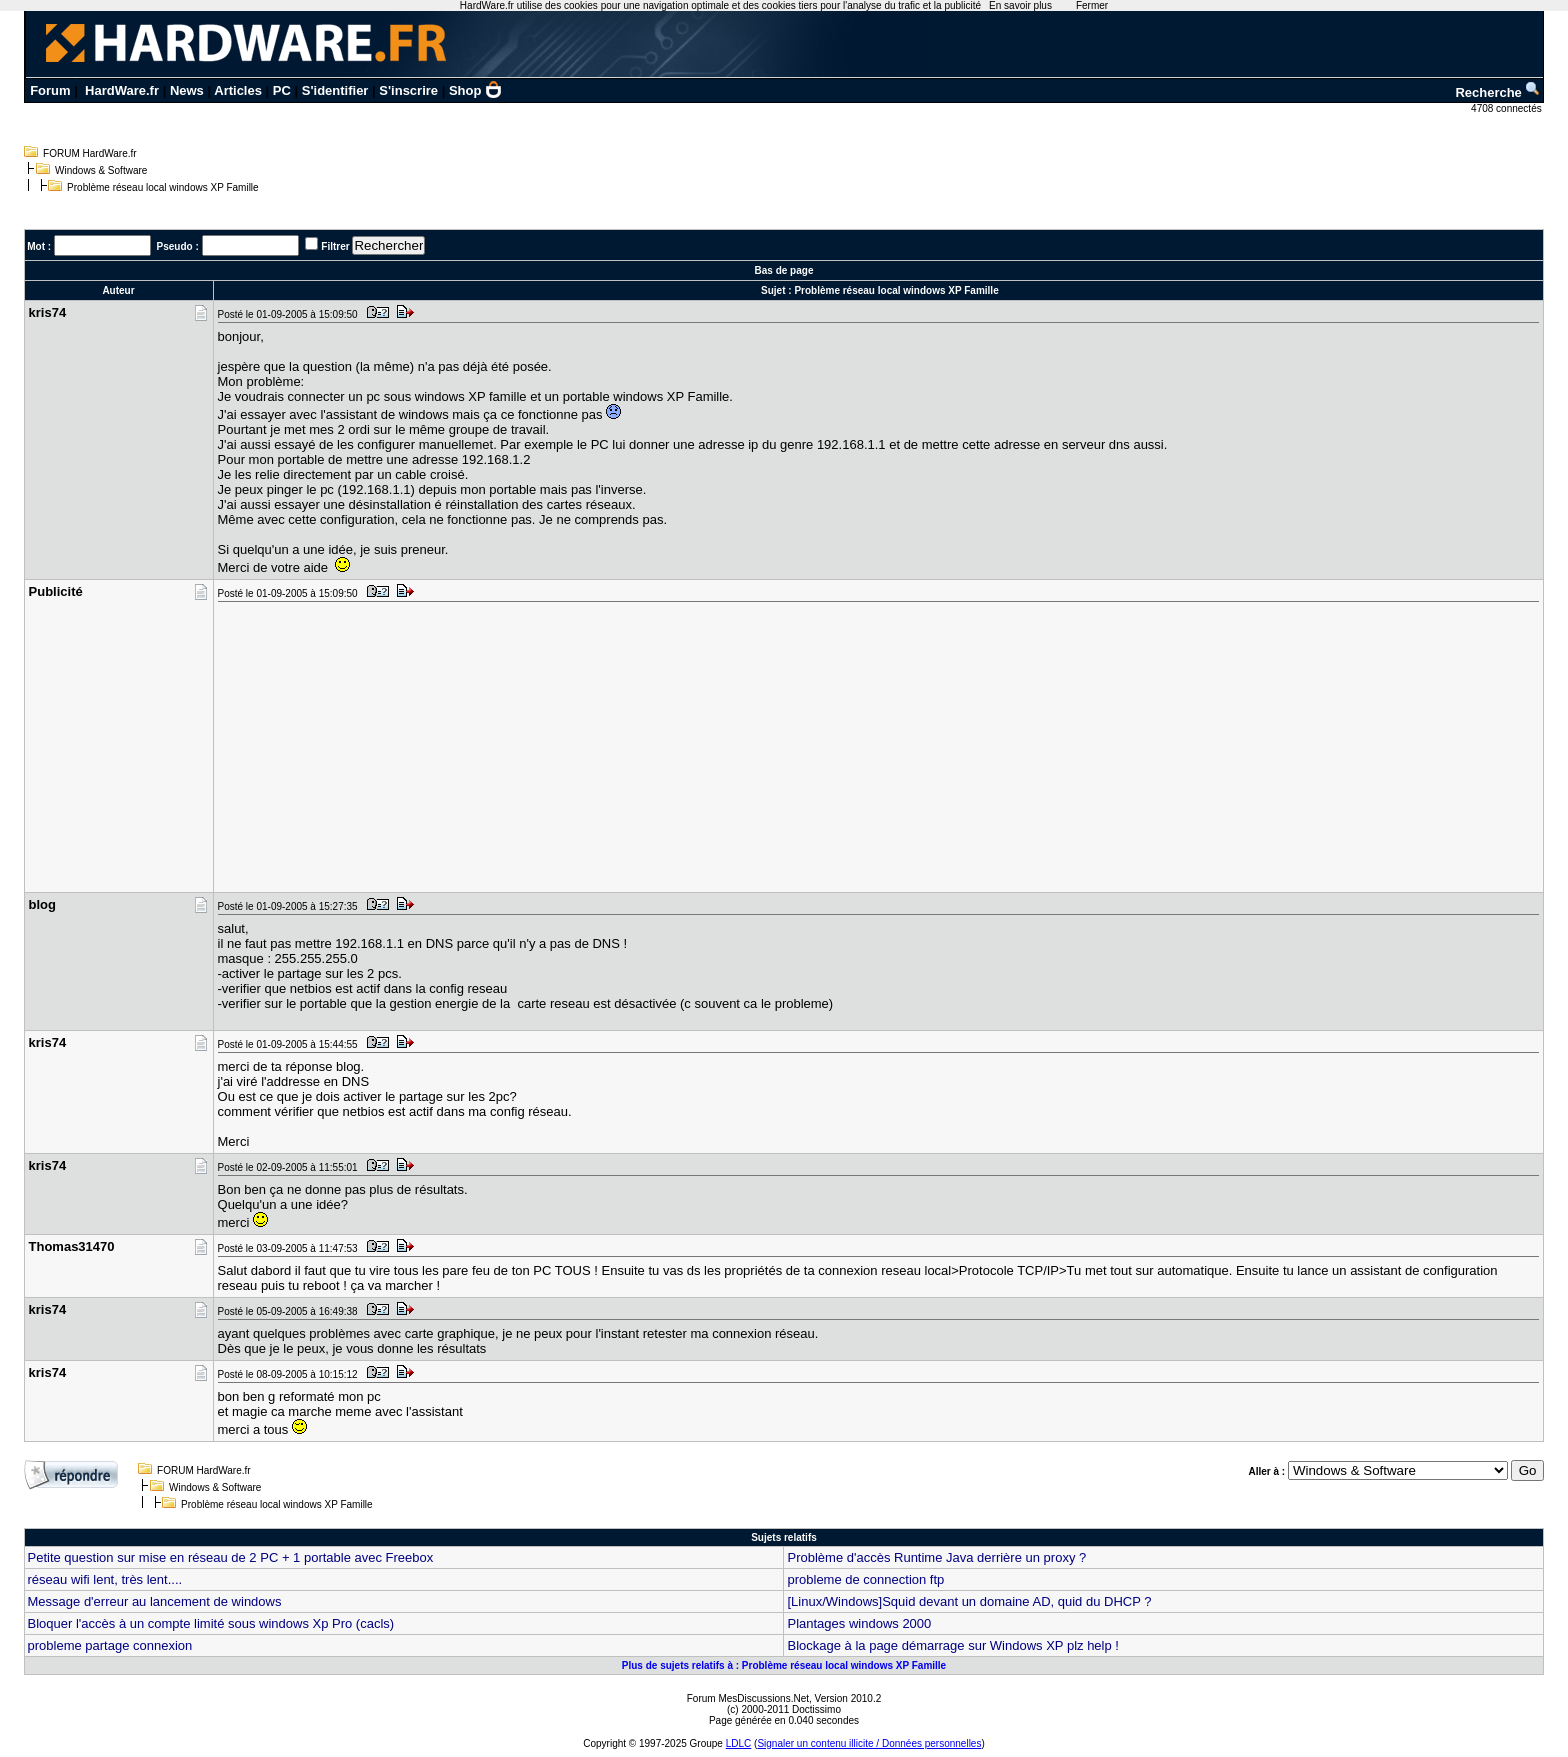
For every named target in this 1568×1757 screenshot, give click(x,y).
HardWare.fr (122, 90)
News (187, 90)
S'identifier (335, 90)
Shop (476, 90)
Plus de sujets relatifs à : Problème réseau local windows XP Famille (784, 1665)
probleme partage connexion (110, 1645)
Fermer (1092, 5)
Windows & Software (101, 170)
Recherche (1498, 92)
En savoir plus (1020, 5)
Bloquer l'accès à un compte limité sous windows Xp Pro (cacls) (211, 1623)
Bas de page (784, 270)
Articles (238, 90)
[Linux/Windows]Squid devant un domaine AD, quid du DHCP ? (969, 1601)
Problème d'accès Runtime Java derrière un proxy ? (936, 1557)
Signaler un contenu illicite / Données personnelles (869, 1743)
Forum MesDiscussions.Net (748, 1698)
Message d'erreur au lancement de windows (155, 1601)
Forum (50, 90)
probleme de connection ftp (865, 1579)
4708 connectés (1507, 108)
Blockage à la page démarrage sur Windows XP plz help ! (952, 1645)
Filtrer (335, 246)
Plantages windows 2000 (859, 1623)
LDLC (739, 1743)
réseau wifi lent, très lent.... (105, 1579)
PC (282, 90)
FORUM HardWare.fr (90, 153)
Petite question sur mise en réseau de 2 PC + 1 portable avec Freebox (231, 1557)
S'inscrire (408, 90)
